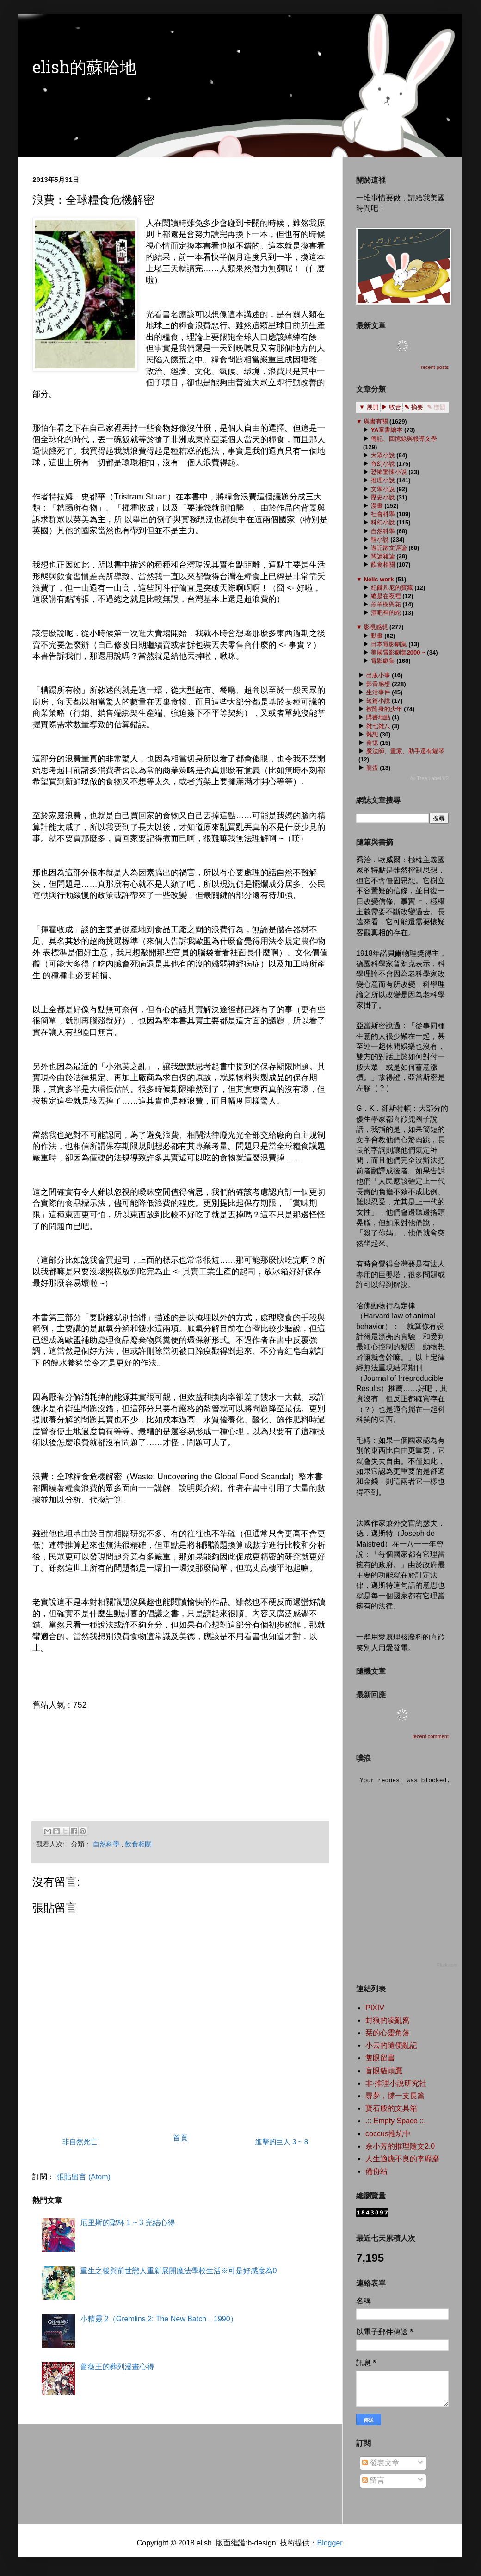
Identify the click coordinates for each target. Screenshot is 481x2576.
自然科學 (107, 1844)
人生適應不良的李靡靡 (402, 2159)
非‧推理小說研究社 (395, 2083)
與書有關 (375, 421)
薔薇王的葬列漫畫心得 (117, 2366)
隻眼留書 (380, 2058)
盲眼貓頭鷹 (383, 2071)
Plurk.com (447, 1965)
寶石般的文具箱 (391, 2108)
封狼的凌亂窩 (387, 2020)
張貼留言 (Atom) (83, 2177)
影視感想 (375, 627)
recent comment (430, 1736)
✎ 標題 (436, 407)
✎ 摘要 (413, 407)
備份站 (376, 2171)
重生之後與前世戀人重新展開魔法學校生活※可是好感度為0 (178, 2271)
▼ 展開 (368, 407)
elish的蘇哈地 (84, 69)
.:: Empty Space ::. (395, 2121)
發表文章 (380, 2463)
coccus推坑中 (388, 2134)
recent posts (435, 367)
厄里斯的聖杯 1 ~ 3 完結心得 (127, 2223)
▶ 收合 (391, 407)
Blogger (329, 2543)
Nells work (378, 579)
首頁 (180, 2138)
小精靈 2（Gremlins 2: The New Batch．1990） (158, 2319)
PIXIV (374, 2008)
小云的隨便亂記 (391, 2045)
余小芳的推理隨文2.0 (400, 2146)
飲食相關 (138, 1844)
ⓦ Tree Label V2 (429, 778)
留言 (373, 2480)
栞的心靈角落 (387, 2033)
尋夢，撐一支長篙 (395, 2096)
